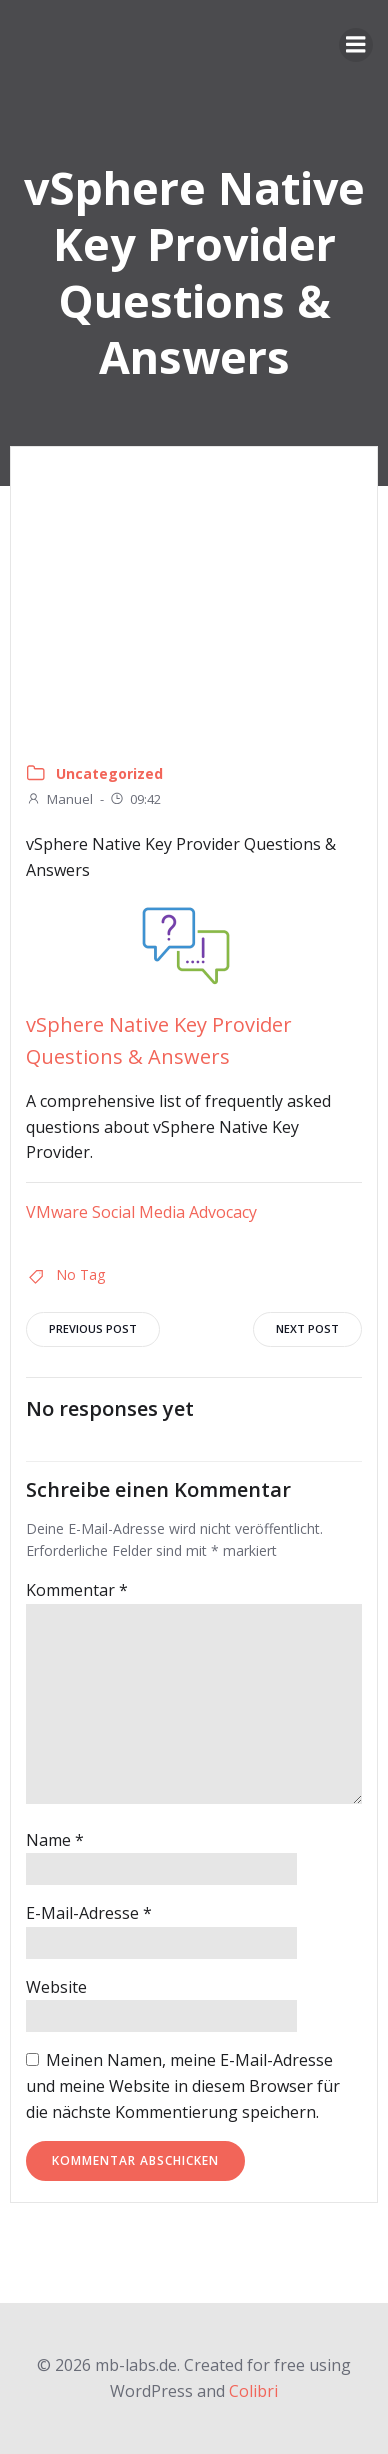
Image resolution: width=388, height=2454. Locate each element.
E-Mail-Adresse (89, 1913)
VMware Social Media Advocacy (141, 1212)
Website (56, 1987)
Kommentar (77, 1590)
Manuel (59, 799)
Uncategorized (109, 773)
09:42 (135, 799)
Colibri (253, 2391)
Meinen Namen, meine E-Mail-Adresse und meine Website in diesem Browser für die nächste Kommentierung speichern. (183, 2085)
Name (55, 1840)
